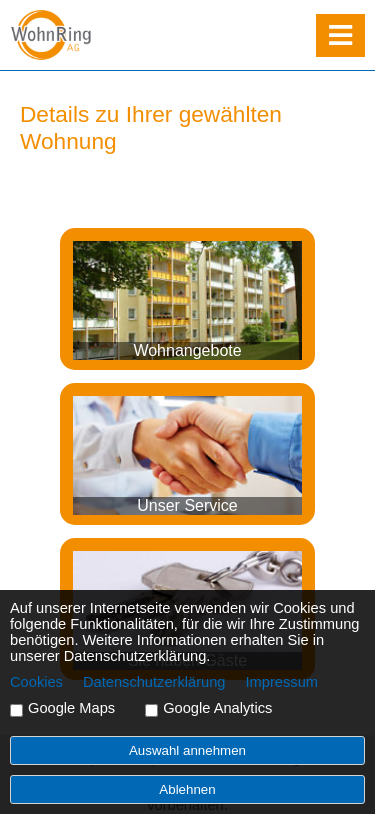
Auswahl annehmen (187, 750)
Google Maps (71, 708)
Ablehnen (187, 789)
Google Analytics (217, 708)
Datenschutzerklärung (154, 682)
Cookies (36, 682)
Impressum (282, 682)
